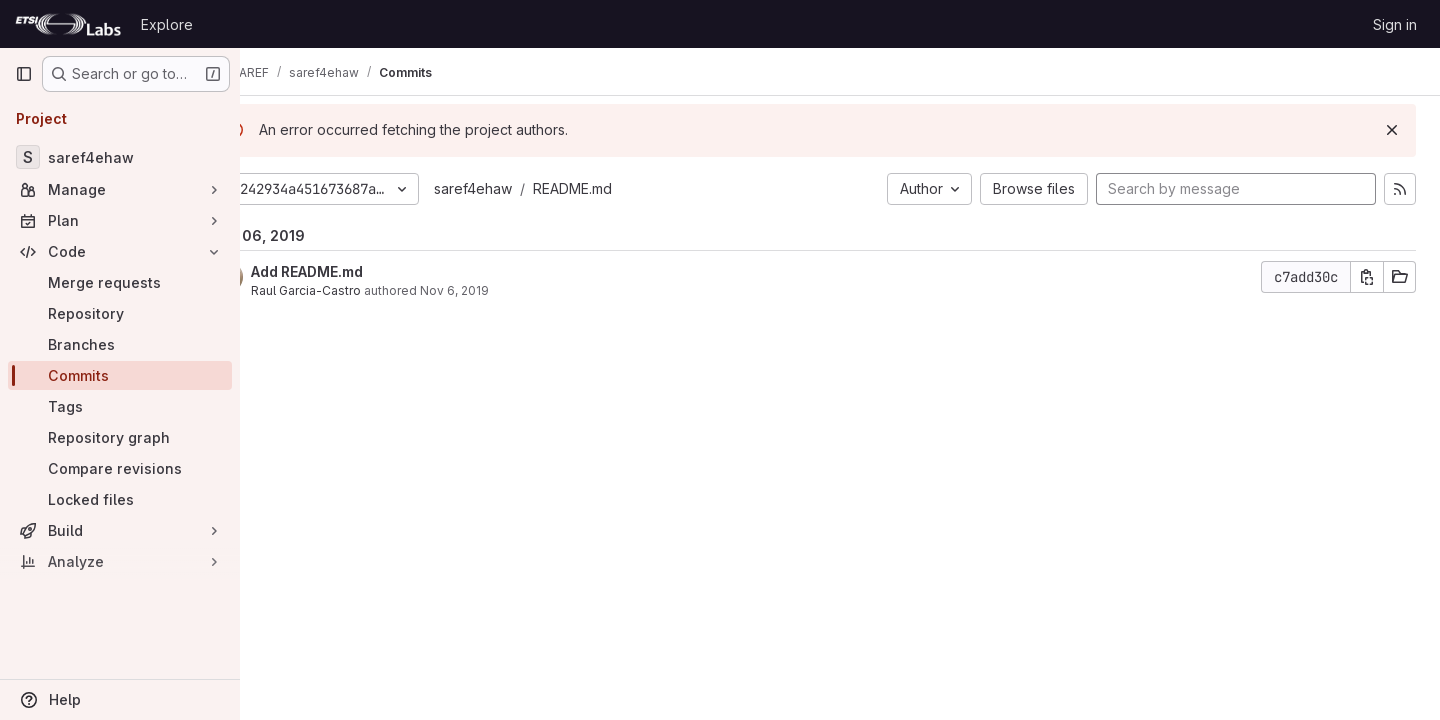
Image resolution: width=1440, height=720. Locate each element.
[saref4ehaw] (120, 157)
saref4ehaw (526, 188)
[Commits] (120, 375)
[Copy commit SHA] (1367, 277)
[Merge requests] (120, 282)
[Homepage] (68, 24)
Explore (167, 24)
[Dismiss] (1392, 130)
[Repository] (120, 313)
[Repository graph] (120, 437)
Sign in (1395, 24)
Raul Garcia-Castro (359, 290)
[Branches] (120, 344)
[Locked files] (120, 499)
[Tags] (120, 406)
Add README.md (360, 271)
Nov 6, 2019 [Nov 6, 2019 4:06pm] (507, 290)
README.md (625, 188)
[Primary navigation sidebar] (24, 74)
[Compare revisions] (120, 468)
